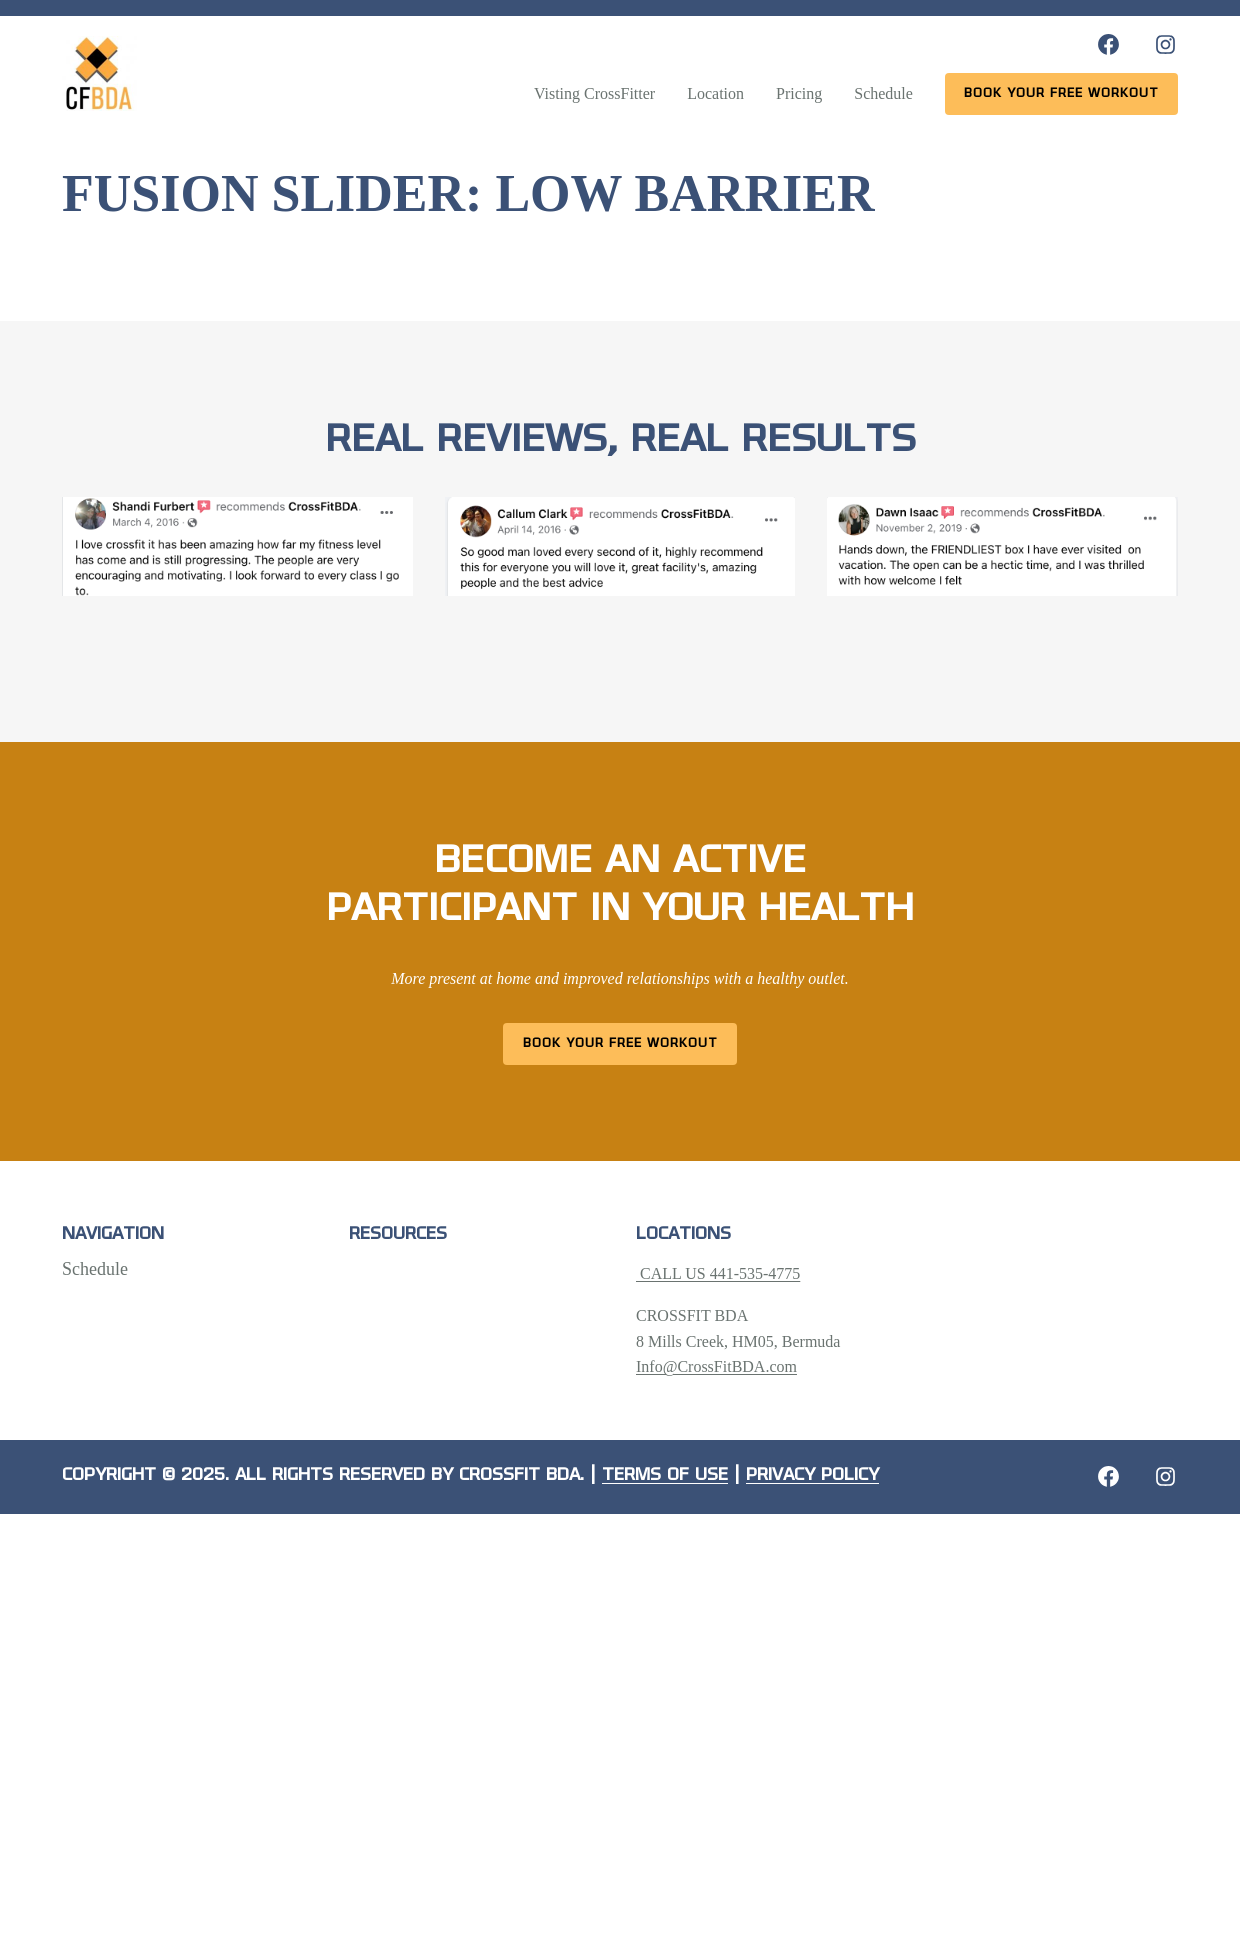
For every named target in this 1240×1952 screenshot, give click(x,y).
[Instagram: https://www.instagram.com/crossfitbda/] (1165, 44)
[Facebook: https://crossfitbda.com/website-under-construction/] (1108, 1476)
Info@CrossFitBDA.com (716, 1366)
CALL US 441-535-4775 (718, 1273)
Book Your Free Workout (620, 1043)
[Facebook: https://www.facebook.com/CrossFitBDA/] (1108, 44)
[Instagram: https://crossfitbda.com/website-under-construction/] (1165, 1476)
